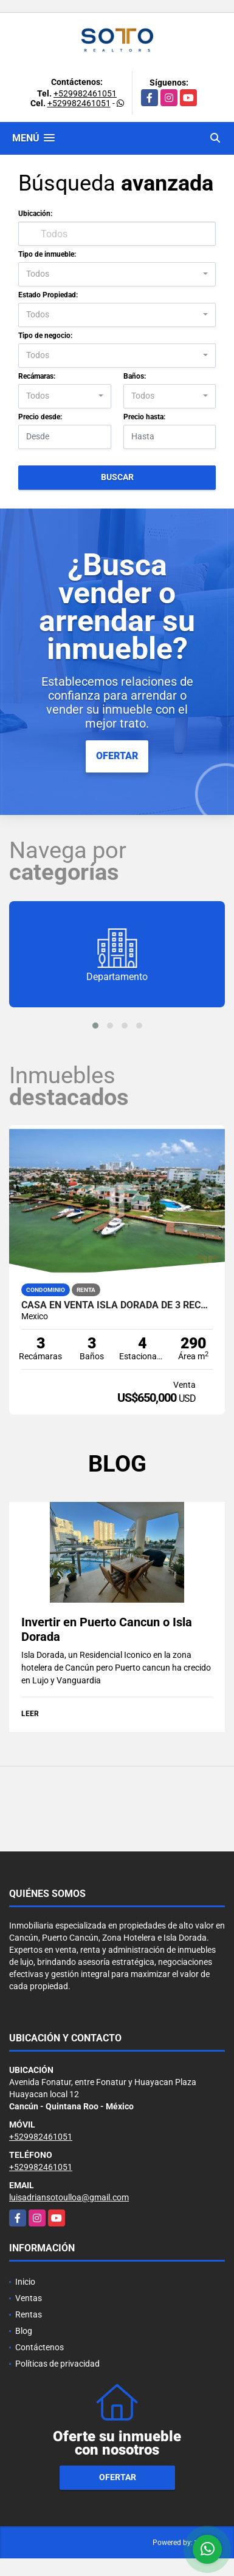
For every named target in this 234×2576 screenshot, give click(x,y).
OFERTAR (117, 756)
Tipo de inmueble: (47, 254)
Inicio (25, 2282)
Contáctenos (39, 2347)
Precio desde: (40, 417)
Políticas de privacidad (57, 2363)
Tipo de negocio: (45, 335)
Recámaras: (36, 376)
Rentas (28, 2314)
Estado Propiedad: (48, 295)
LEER (30, 1713)
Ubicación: (35, 213)
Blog (23, 2331)
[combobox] (117, 274)
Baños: (134, 376)
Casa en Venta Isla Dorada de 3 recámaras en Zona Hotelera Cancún (117, 1305)
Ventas (28, 2298)
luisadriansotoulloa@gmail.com (69, 2197)
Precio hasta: (144, 417)
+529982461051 (85, 93)
